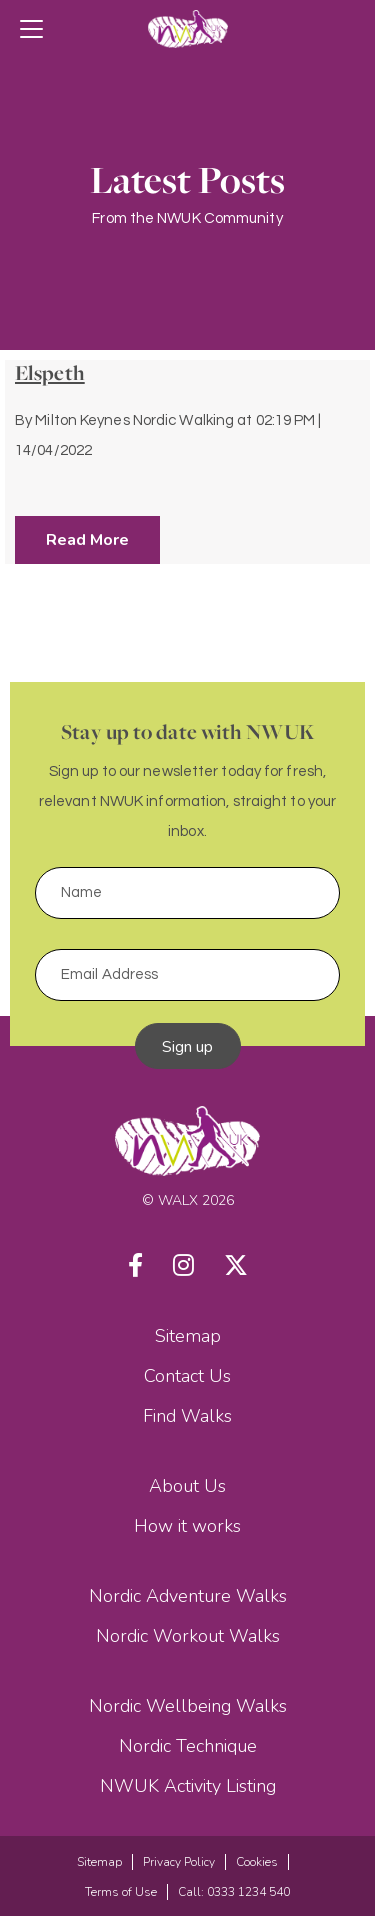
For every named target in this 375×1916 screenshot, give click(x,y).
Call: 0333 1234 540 (234, 1892)
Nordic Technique (188, 1746)
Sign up (188, 1047)
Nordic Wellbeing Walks (188, 1706)
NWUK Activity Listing (188, 1786)
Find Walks (187, 1416)
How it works (187, 1526)
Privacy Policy (179, 1862)
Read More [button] (87, 540)
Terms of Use (121, 1892)
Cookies (257, 1862)
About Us (187, 1486)
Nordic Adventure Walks (188, 1596)
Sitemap (188, 1336)
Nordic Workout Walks (188, 1636)
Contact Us (187, 1376)
